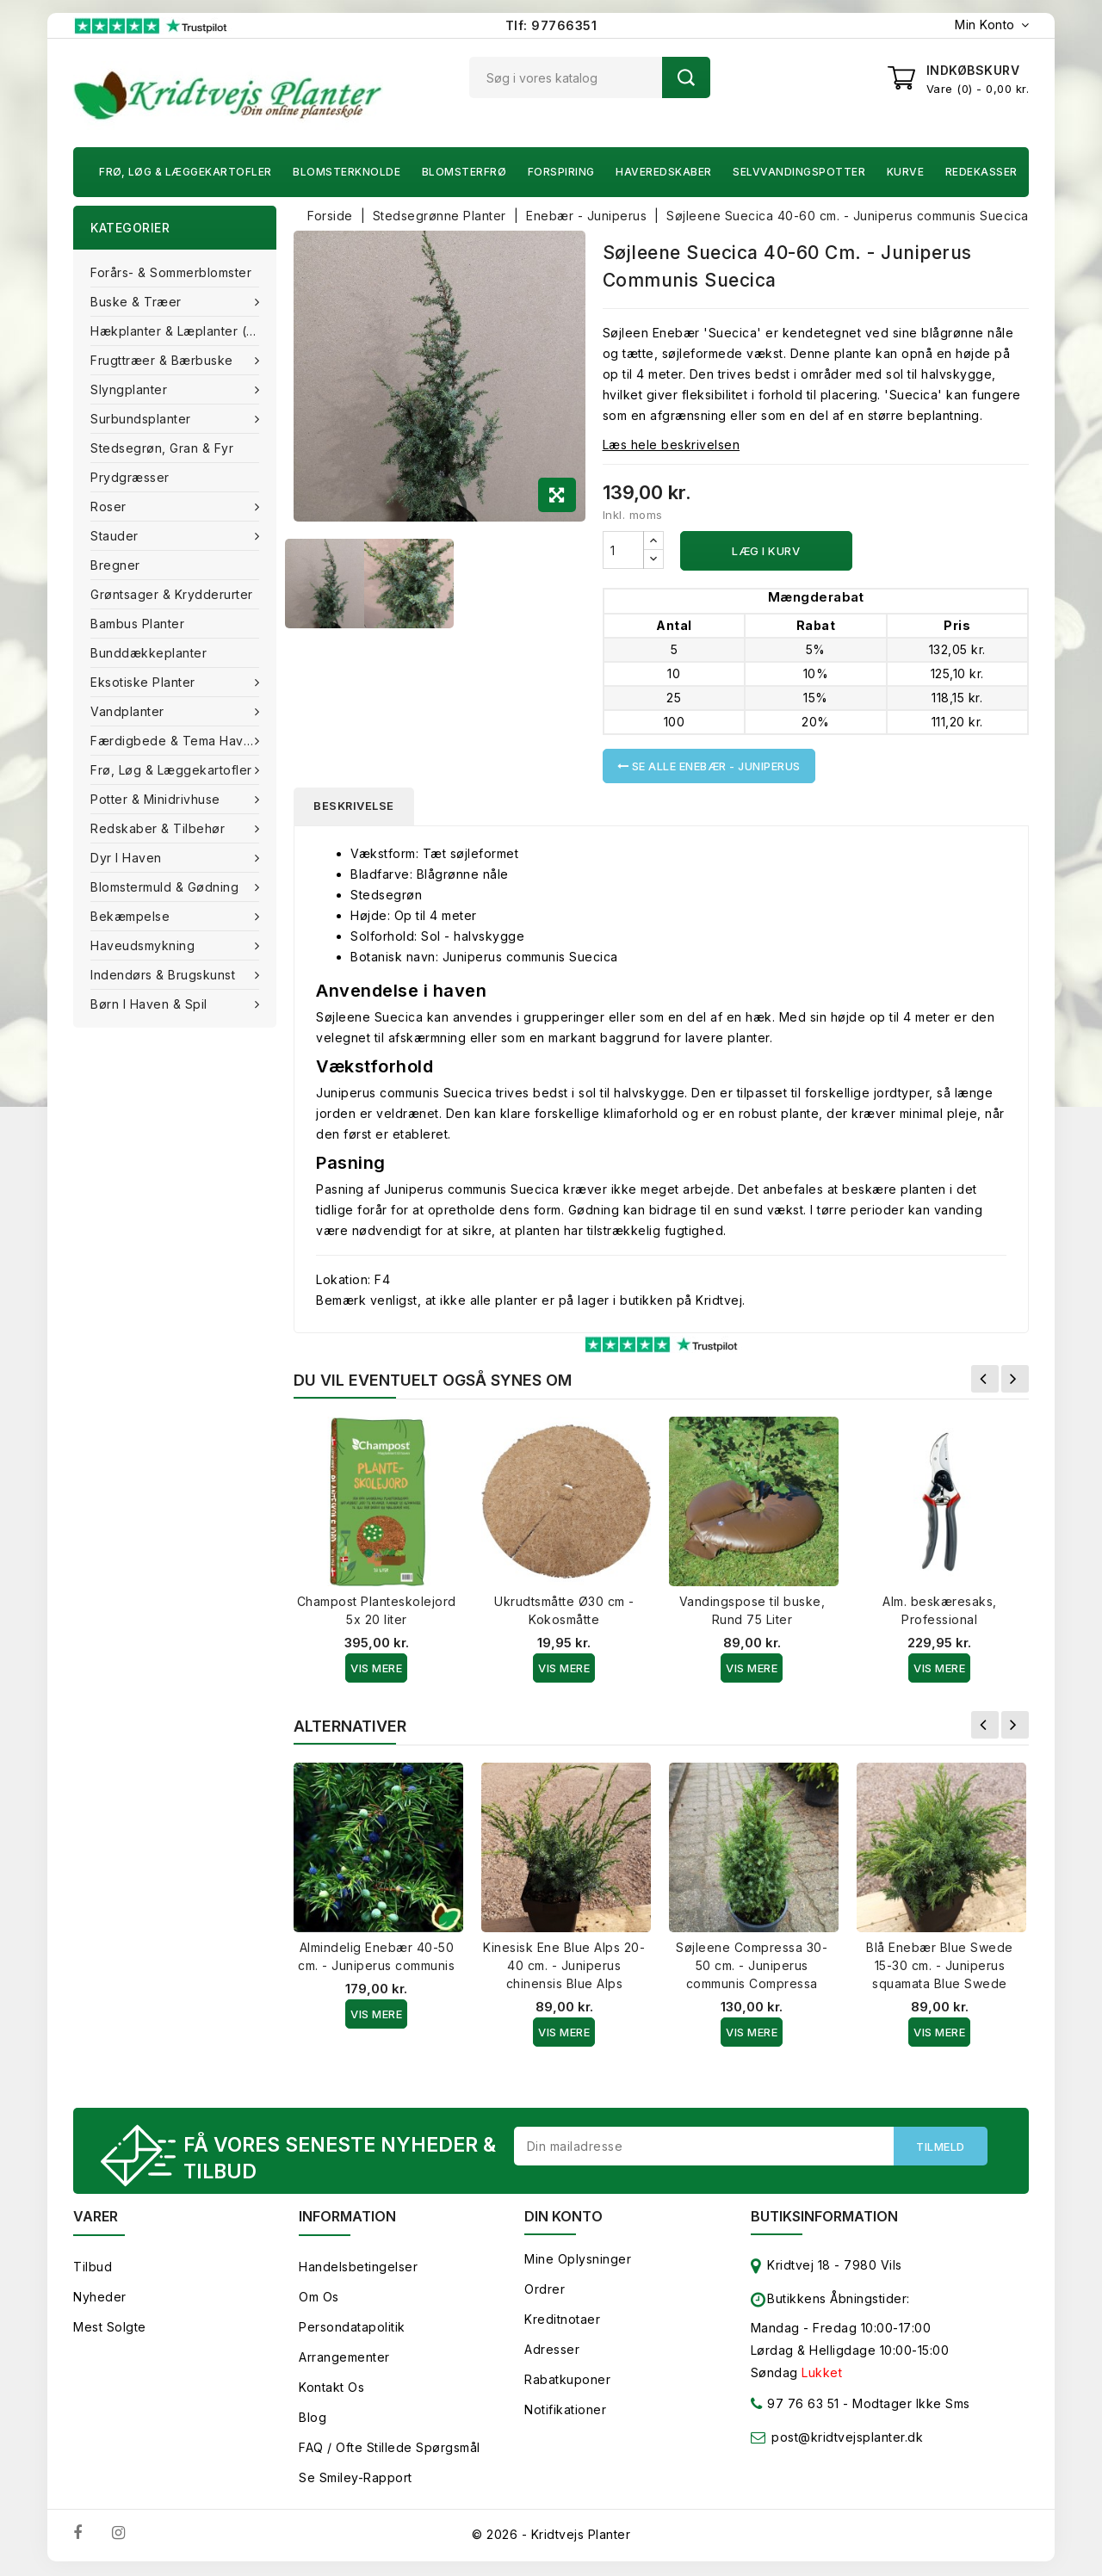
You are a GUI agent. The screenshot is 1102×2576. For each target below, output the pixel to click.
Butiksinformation (824, 2218)
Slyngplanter (130, 389)
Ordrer (544, 2290)
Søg (686, 77)
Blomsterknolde (346, 171)
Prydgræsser (130, 477)
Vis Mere (376, 1669)
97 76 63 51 (795, 2408)
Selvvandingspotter (799, 171)
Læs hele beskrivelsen (671, 444)
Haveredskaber (664, 171)
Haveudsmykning (144, 945)
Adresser (551, 2351)
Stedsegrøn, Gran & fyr (161, 448)
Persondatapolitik (352, 2328)
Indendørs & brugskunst (164, 974)
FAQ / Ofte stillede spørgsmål (389, 2449)
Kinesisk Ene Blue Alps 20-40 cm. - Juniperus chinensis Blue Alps (564, 1966)
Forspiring (561, 171)
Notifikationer (565, 2411)
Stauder (116, 535)
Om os (319, 2298)
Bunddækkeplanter (148, 653)
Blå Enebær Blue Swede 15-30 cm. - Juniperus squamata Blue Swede (939, 1966)
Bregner (115, 565)
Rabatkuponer (567, 2381)
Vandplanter (129, 711)
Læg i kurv (766, 551)
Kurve (906, 171)
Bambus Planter (137, 623)
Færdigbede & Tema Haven (176, 740)
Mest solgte (109, 2328)
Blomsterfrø (464, 171)
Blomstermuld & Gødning (166, 887)
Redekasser (981, 171)
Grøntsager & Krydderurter (171, 594)
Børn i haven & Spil (150, 1004)
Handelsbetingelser (358, 2268)
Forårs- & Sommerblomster (170, 272)
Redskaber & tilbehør (159, 828)
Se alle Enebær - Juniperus (709, 766)
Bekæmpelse (132, 916)
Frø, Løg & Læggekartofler (185, 171)
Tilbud (92, 2268)
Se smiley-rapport (355, 2479)
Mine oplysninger (577, 2260)
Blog (312, 2419)
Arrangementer (344, 2358)
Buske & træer (137, 301)
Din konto (563, 2218)
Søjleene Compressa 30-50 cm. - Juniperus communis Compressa (751, 1966)
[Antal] (623, 550)
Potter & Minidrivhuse (157, 799)
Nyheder (100, 2298)
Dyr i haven (127, 857)
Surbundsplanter (142, 418)
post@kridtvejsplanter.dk (847, 2438)
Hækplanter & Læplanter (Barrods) (183, 331)
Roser (110, 506)
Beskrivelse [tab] (355, 806)
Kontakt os (331, 2388)
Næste (1015, 1379)
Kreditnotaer (562, 2320)
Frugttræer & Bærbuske (163, 360)
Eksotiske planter (144, 682)
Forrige (985, 1379)
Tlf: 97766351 (551, 25)
